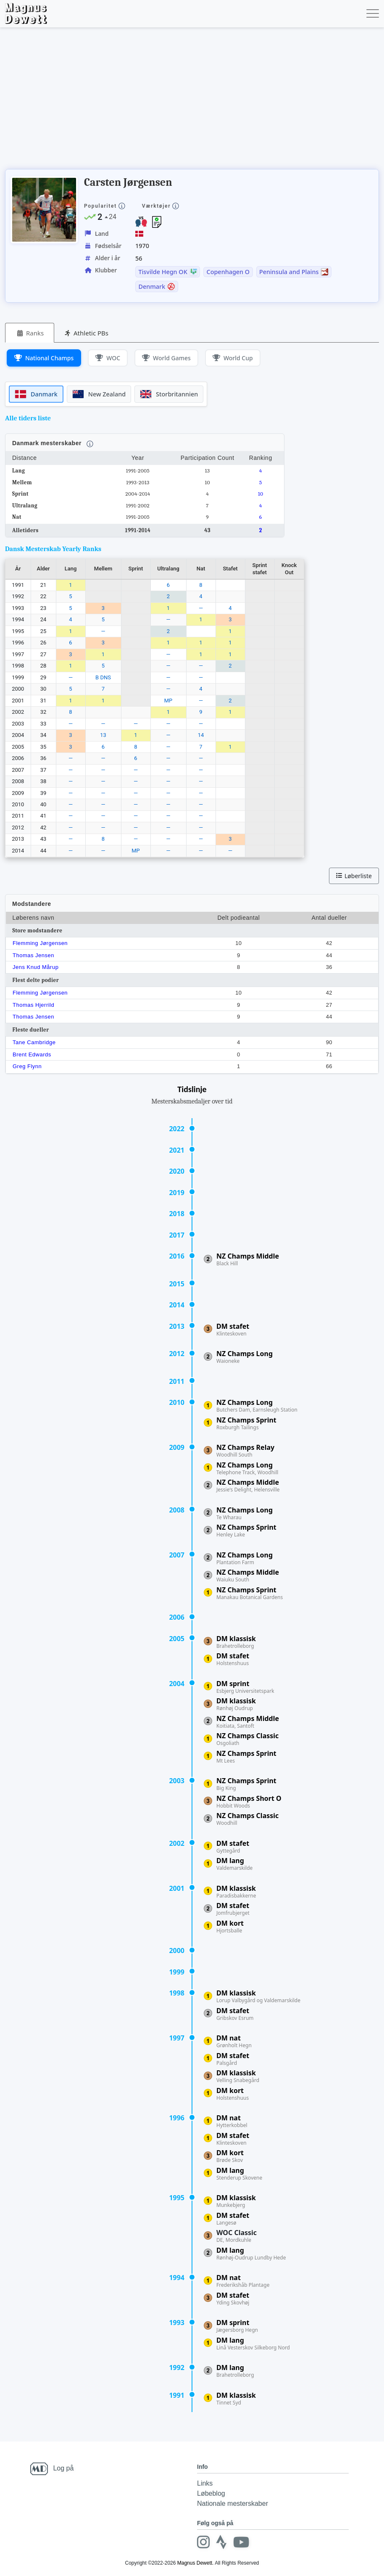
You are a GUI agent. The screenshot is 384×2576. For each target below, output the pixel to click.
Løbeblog (211, 2493)
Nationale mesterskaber (232, 2503)
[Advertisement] (158, 101)
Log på (63, 2468)
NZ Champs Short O (248, 1798)
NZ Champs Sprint (246, 1420)
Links (205, 2483)
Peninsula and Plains (289, 272)
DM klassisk (236, 1638)
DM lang (230, 1860)
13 (103, 735)
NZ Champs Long (244, 1353)
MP (168, 700)
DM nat (228, 2038)
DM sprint (232, 1683)
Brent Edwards (32, 1054)
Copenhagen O (228, 272)
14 (201, 735)
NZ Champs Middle (247, 1256)
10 (260, 494)
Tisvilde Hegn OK (162, 272)
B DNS (103, 677)
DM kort (230, 1923)
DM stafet (232, 1326)
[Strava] (220, 2542)
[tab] (29, 333)
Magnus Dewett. (195, 2563)
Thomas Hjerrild (33, 1005)
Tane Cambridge (34, 1042)
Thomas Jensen (33, 955)
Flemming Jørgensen (40, 943)
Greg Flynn (27, 1066)
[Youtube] (239, 2542)
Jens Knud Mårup (35, 967)
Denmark (151, 287)
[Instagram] (203, 2542)
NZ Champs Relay (245, 1447)
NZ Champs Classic (247, 1735)
